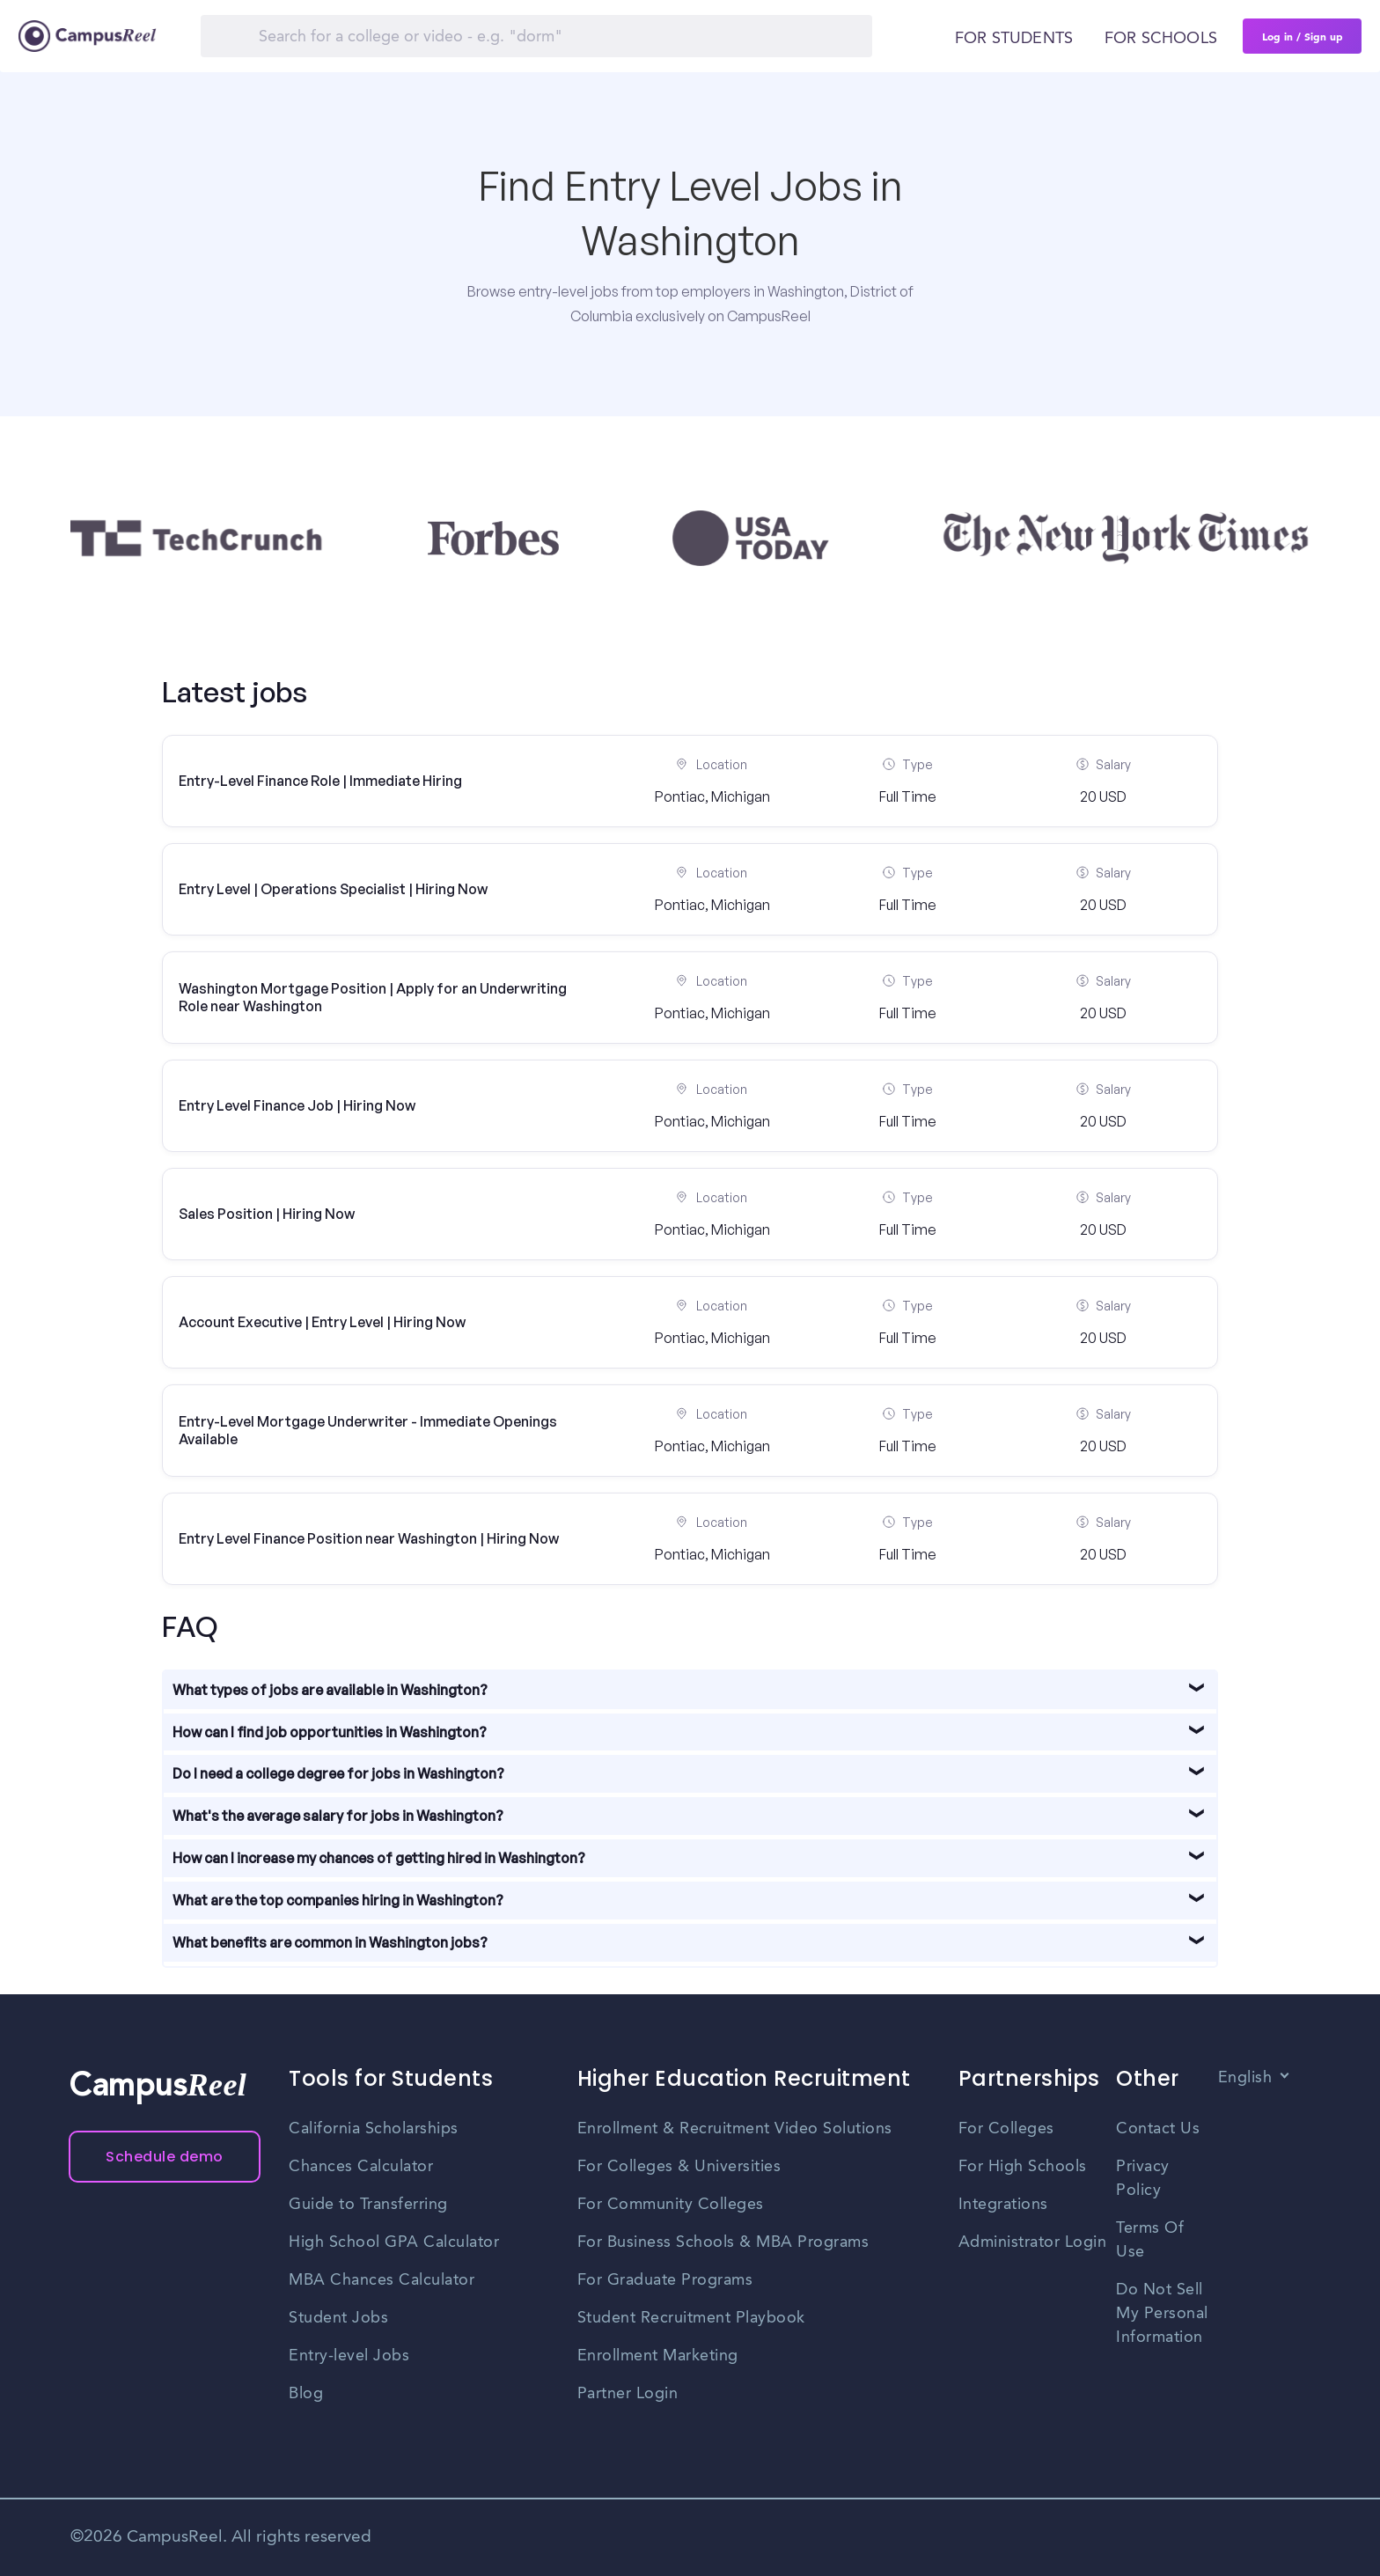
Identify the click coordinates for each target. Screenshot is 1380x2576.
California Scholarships (374, 2129)
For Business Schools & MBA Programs (723, 2242)
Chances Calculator (361, 2167)
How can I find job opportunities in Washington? (329, 1732)
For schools (1161, 39)
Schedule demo (165, 2157)
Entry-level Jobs (349, 2356)
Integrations (1003, 2205)
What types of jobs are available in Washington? (330, 1690)
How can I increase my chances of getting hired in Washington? (378, 1858)
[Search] (536, 36)
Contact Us (1158, 2129)
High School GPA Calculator (394, 2242)
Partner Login (628, 2394)
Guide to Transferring (368, 2205)
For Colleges (1006, 2129)
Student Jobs (338, 2318)
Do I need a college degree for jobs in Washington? (338, 1773)
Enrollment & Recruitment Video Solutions (734, 2129)
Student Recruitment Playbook (691, 2318)
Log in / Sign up (1302, 36)
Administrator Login (1032, 2242)
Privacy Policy (1143, 2178)
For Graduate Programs (665, 2280)
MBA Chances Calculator (381, 2280)
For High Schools (1022, 2167)
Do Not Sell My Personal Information (1162, 2313)
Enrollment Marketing (657, 2356)
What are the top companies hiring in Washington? (337, 1900)
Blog (306, 2394)
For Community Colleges (670, 2205)
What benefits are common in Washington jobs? (330, 1942)
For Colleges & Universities (679, 2167)
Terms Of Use (1150, 2240)
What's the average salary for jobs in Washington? (337, 1815)
